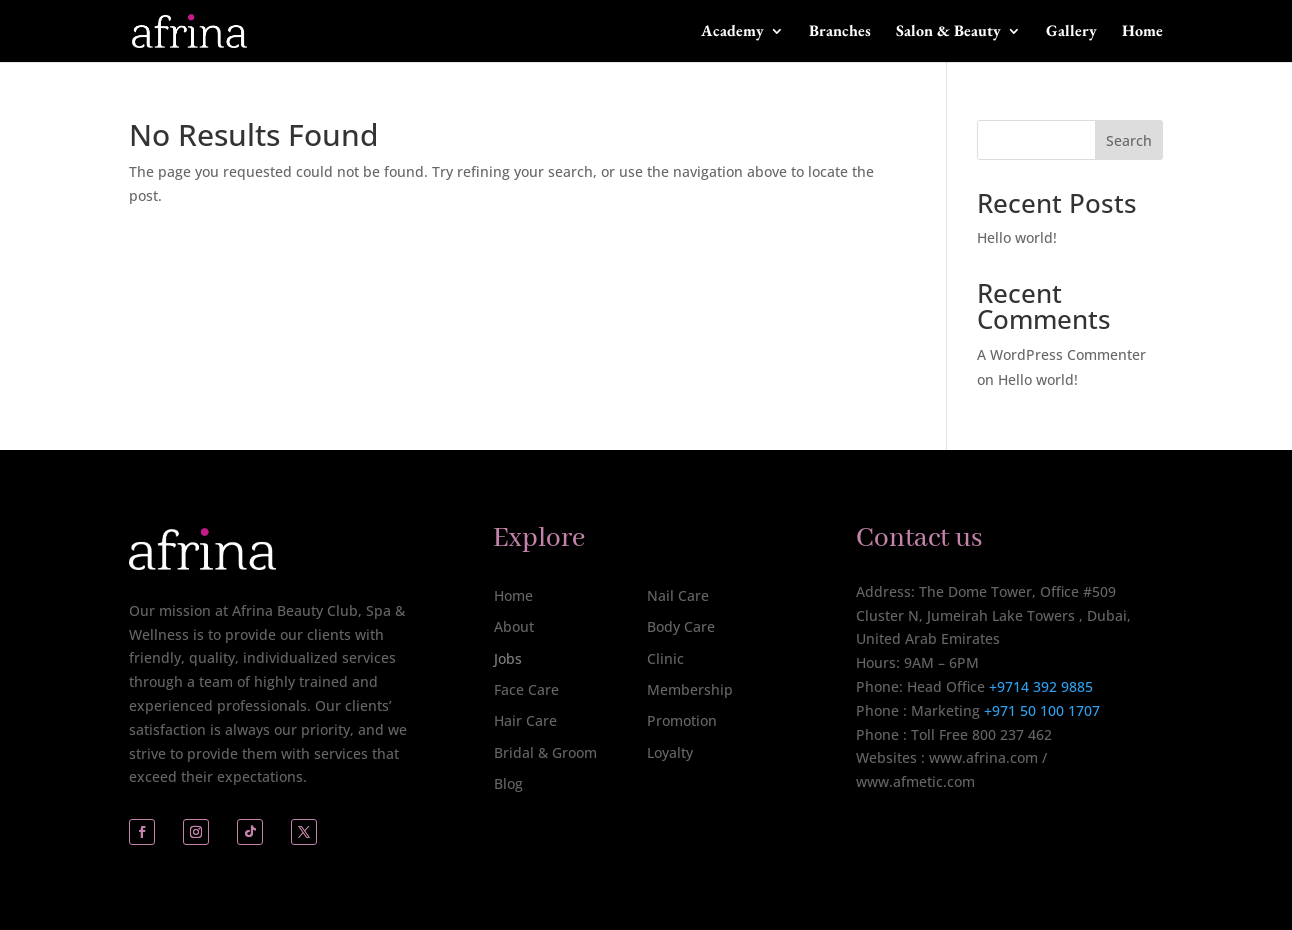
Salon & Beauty (948, 32)
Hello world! (1017, 237)
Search (1129, 140)
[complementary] (1147, 820)
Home (1142, 32)
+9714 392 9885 (1041, 686)
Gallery (1071, 32)
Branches (840, 32)
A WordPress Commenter (1061, 354)
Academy (732, 32)
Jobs (508, 658)
